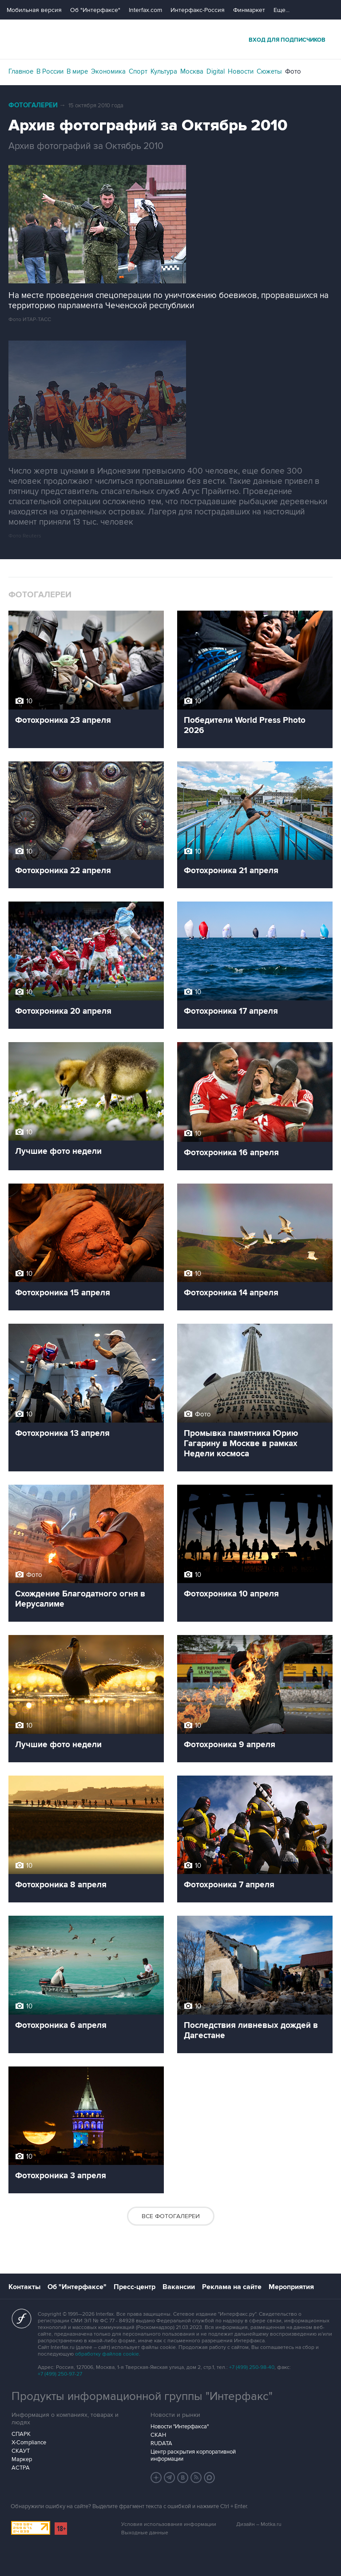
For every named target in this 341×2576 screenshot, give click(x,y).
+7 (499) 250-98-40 (251, 2367)
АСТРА (21, 2467)
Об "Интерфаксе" (95, 10)
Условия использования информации (168, 2524)
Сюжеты (269, 71)
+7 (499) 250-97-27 (60, 2374)
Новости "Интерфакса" (180, 2426)
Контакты (24, 2286)
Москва (191, 71)
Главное (20, 71)
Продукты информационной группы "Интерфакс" (142, 2396)
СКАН (158, 2435)
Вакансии (179, 2286)
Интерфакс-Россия (197, 10)
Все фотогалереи (171, 2216)
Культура (164, 71)
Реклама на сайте (232, 2286)
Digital (215, 71)
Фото (293, 71)
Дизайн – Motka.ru (259, 2524)
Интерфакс (170, 39)
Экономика (108, 71)
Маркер (22, 2459)
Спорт (138, 71)
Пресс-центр (134, 2286)
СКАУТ (21, 2450)
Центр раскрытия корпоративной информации (193, 2455)
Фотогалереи (33, 105)
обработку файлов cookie (107, 2354)
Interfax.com (145, 10)
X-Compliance (29, 2442)
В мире (77, 71)
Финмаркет (249, 10)
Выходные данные (144, 2532)
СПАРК (21, 2434)
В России (49, 71)
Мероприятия (291, 2286)
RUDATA (161, 2443)
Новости (241, 71)
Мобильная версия (34, 10)
